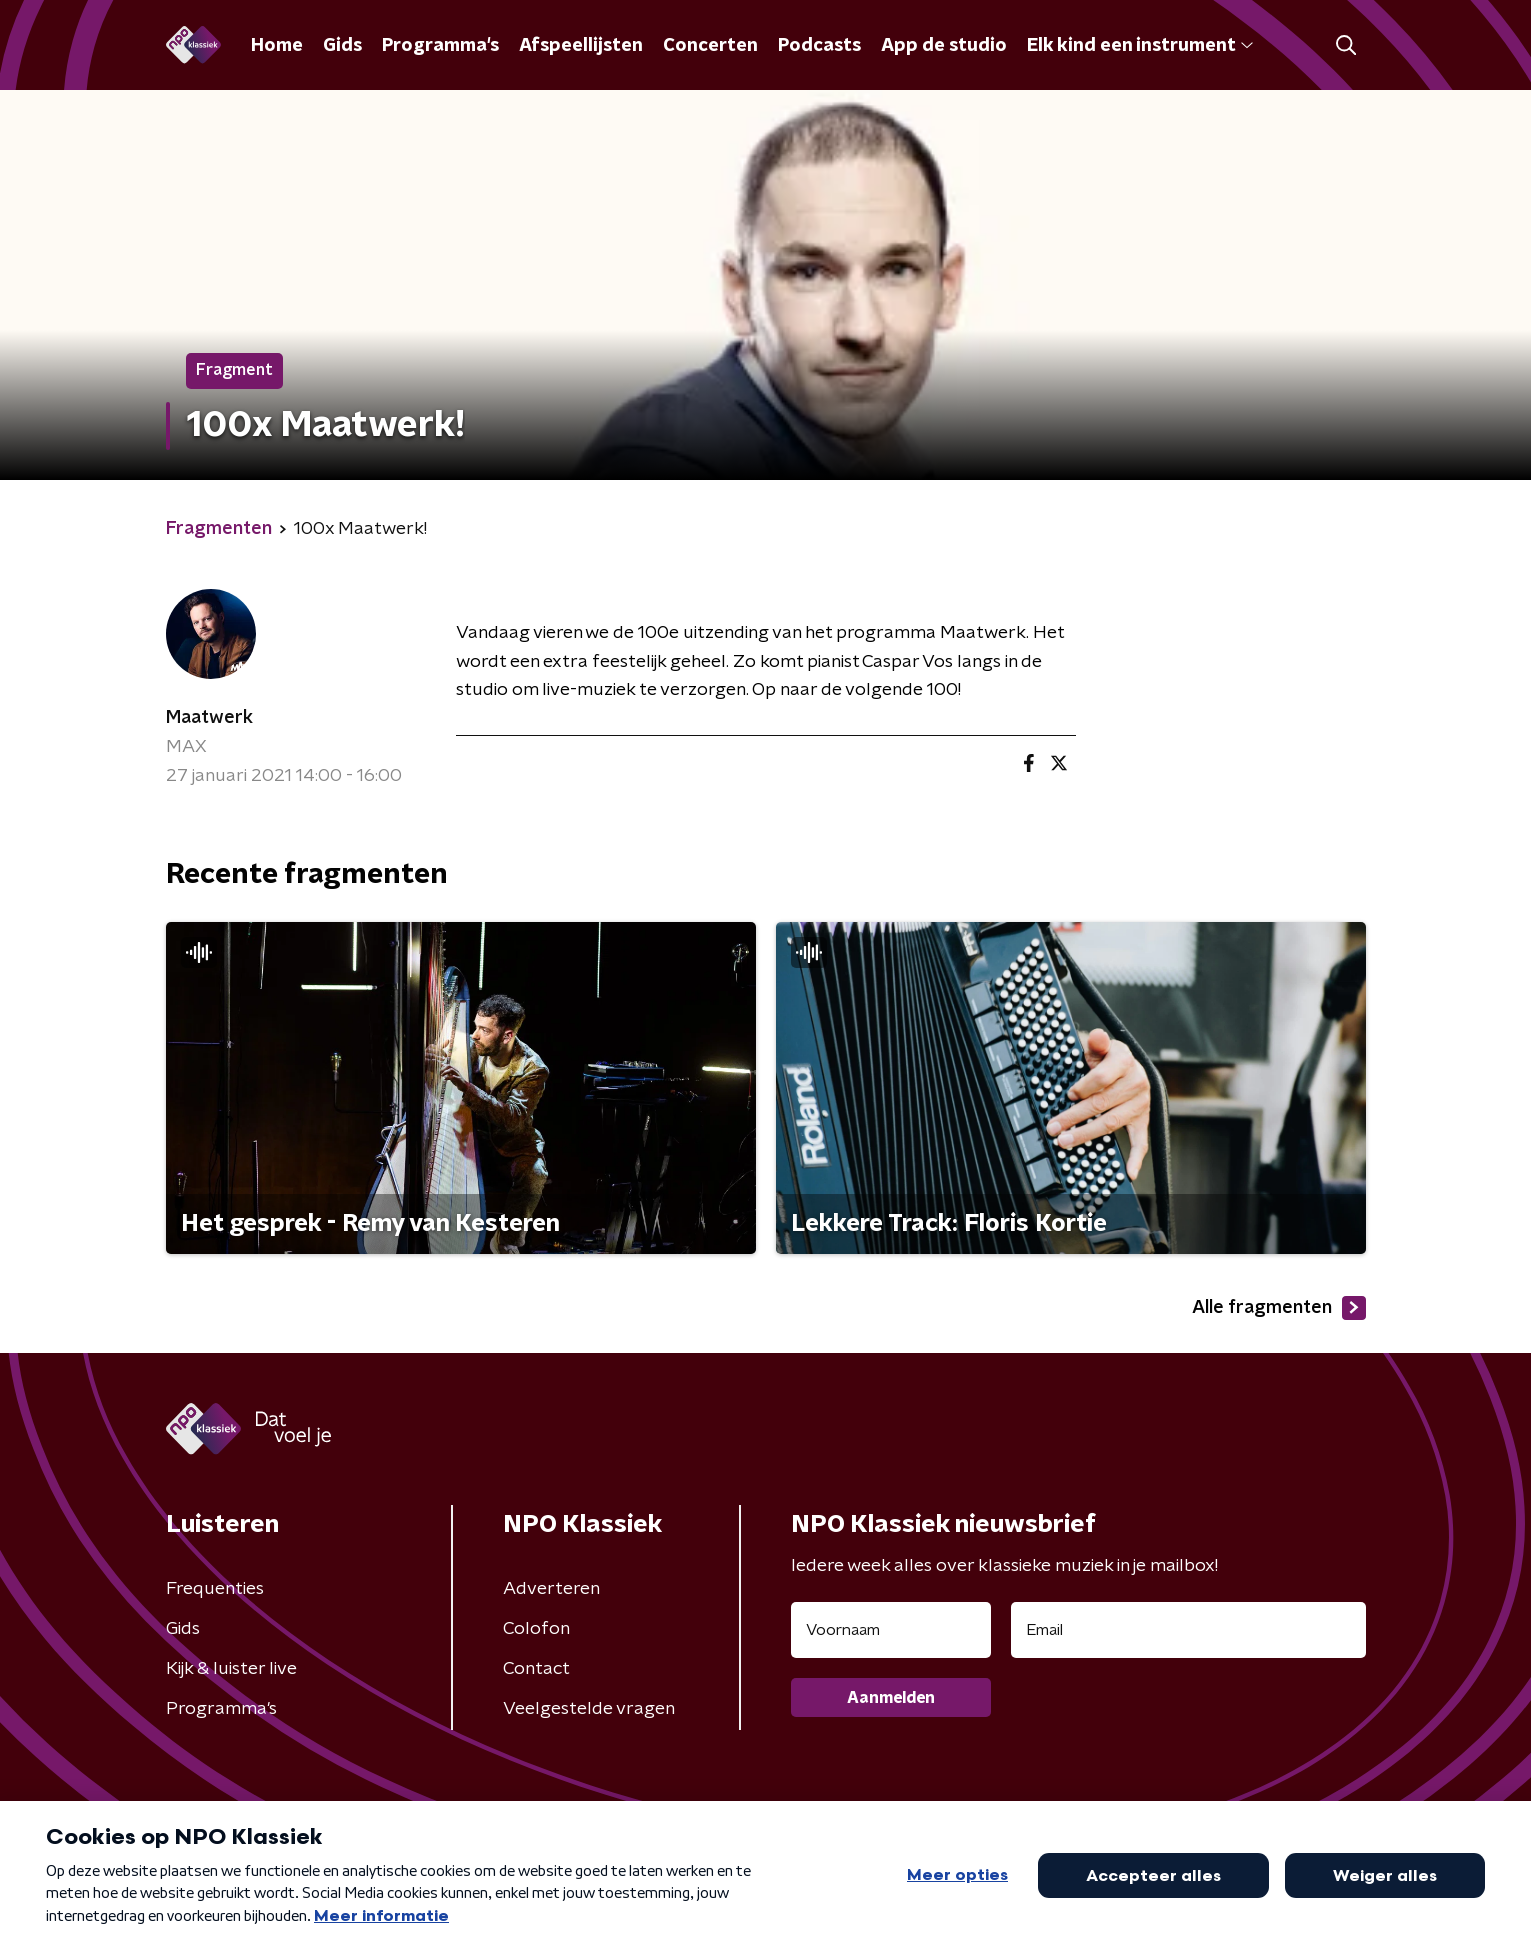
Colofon (536, 1629)
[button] (1346, 45)
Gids (342, 46)
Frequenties (215, 1589)
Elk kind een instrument (1140, 46)
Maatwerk (209, 718)
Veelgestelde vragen (589, 1709)
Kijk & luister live (231, 1669)
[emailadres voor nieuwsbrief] (1188, 1630)
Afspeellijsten (581, 46)
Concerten (710, 46)
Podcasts (819, 46)
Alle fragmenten (1279, 1308)
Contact (536, 1669)
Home (277, 46)
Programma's (440, 46)
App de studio (944, 46)
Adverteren (551, 1589)
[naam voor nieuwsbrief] (891, 1630)
